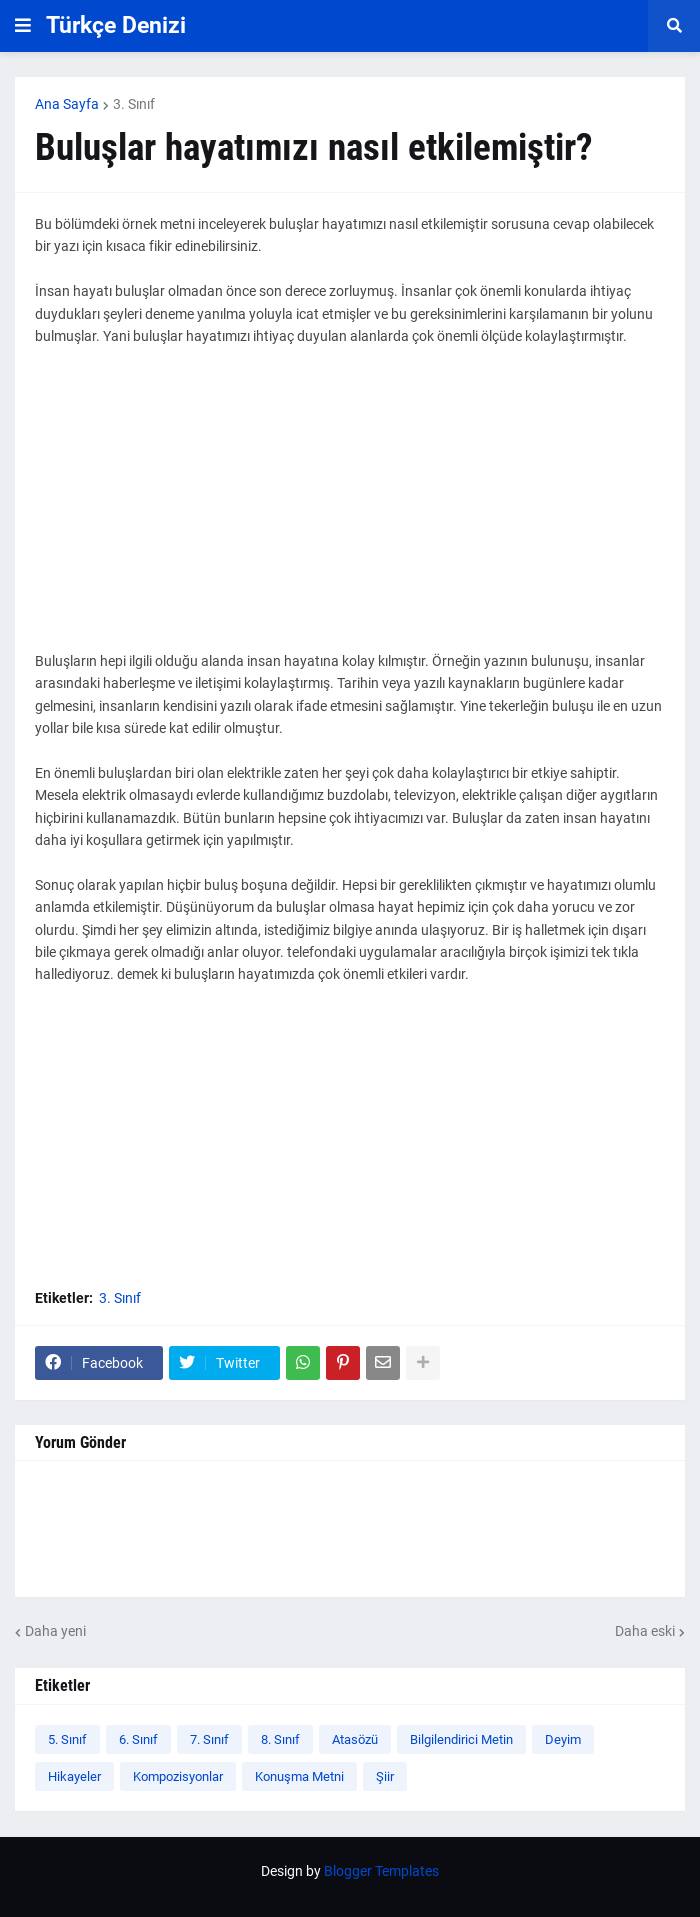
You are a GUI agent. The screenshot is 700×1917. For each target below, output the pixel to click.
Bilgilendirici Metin (461, 1739)
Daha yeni (55, 1631)
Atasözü (355, 1739)
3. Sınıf (134, 104)
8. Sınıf (280, 1739)
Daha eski (645, 1631)
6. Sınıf (138, 1739)
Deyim (563, 1739)
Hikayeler (74, 1776)
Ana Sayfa (67, 104)
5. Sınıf (67, 1739)
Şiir (385, 1776)
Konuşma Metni (299, 1776)
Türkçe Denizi (116, 25)
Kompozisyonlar (178, 1776)
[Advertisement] (350, 510)
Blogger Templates (381, 1871)
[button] (23, 26)
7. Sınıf (209, 1739)
